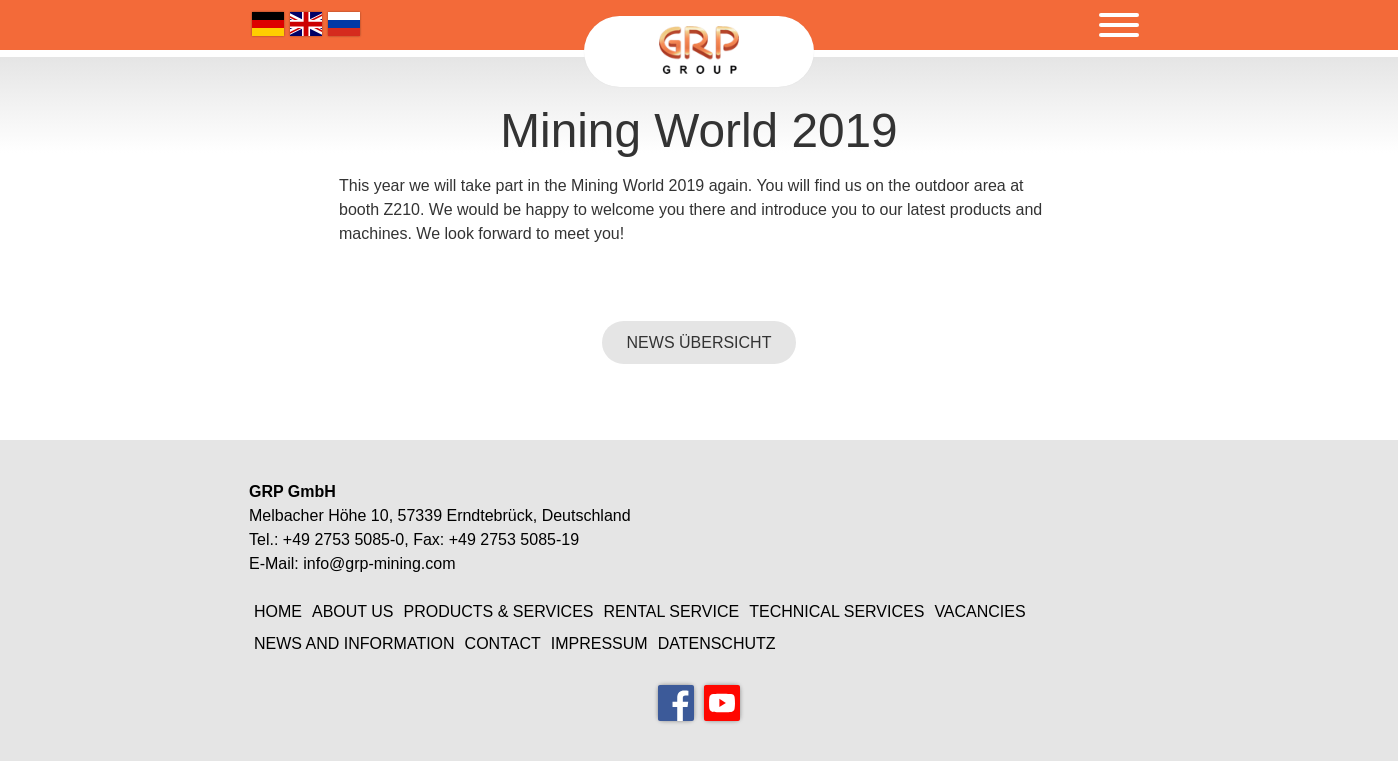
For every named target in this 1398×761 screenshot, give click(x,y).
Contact (503, 643)
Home (278, 611)
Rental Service (671, 611)
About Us (353, 611)
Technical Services (836, 611)
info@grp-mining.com (379, 563)
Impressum (599, 643)
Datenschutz (717, 643)
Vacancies (979, 611)
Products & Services (499, 611)
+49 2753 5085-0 (343, 539)
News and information (354, 643)
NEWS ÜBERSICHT (699, 342)
